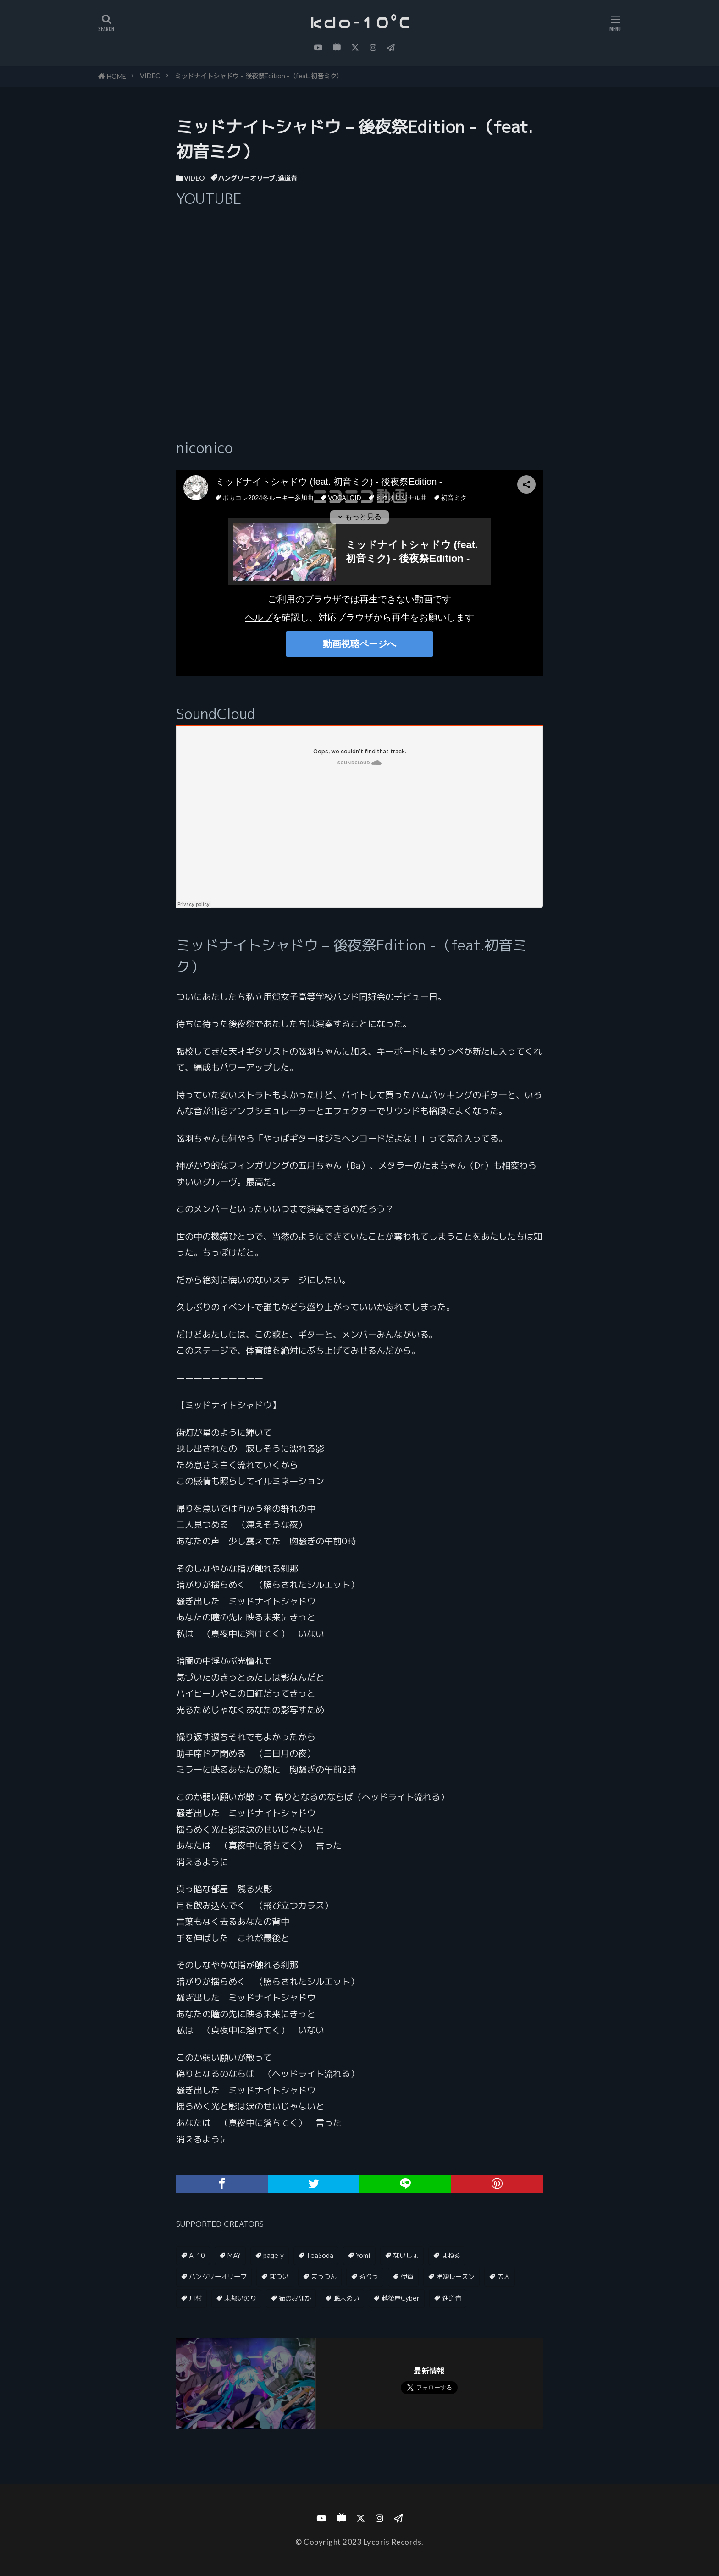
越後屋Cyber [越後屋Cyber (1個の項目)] (401, 2298)
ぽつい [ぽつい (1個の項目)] (278, 2276)
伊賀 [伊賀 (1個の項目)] (407, 2276)
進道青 (287, 178)
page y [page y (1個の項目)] (273, 2255)
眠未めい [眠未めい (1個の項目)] (346, 2298)
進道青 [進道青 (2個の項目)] (451, 2298)
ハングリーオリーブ (246, 178)
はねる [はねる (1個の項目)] (450, 2255)
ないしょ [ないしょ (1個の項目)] (406, 2255)
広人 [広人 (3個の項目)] (503, 2276)
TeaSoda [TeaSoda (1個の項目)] (319, 2255)
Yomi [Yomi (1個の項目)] (363, 2255)
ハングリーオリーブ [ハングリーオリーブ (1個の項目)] (218, 2276)
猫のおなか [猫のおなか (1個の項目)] (295, 2298)
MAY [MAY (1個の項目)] (234, 2255)
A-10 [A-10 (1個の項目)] (197, 2255)
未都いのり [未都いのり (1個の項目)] (240, 2298)
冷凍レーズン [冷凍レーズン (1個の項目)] (455, 2276)
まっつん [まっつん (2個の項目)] (324, 2276)
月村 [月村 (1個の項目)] (195, 2298)
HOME (116, 76)
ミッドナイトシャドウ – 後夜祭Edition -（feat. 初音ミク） (259, 76)
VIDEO (150, 76)
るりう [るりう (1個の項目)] (368, 2276)
